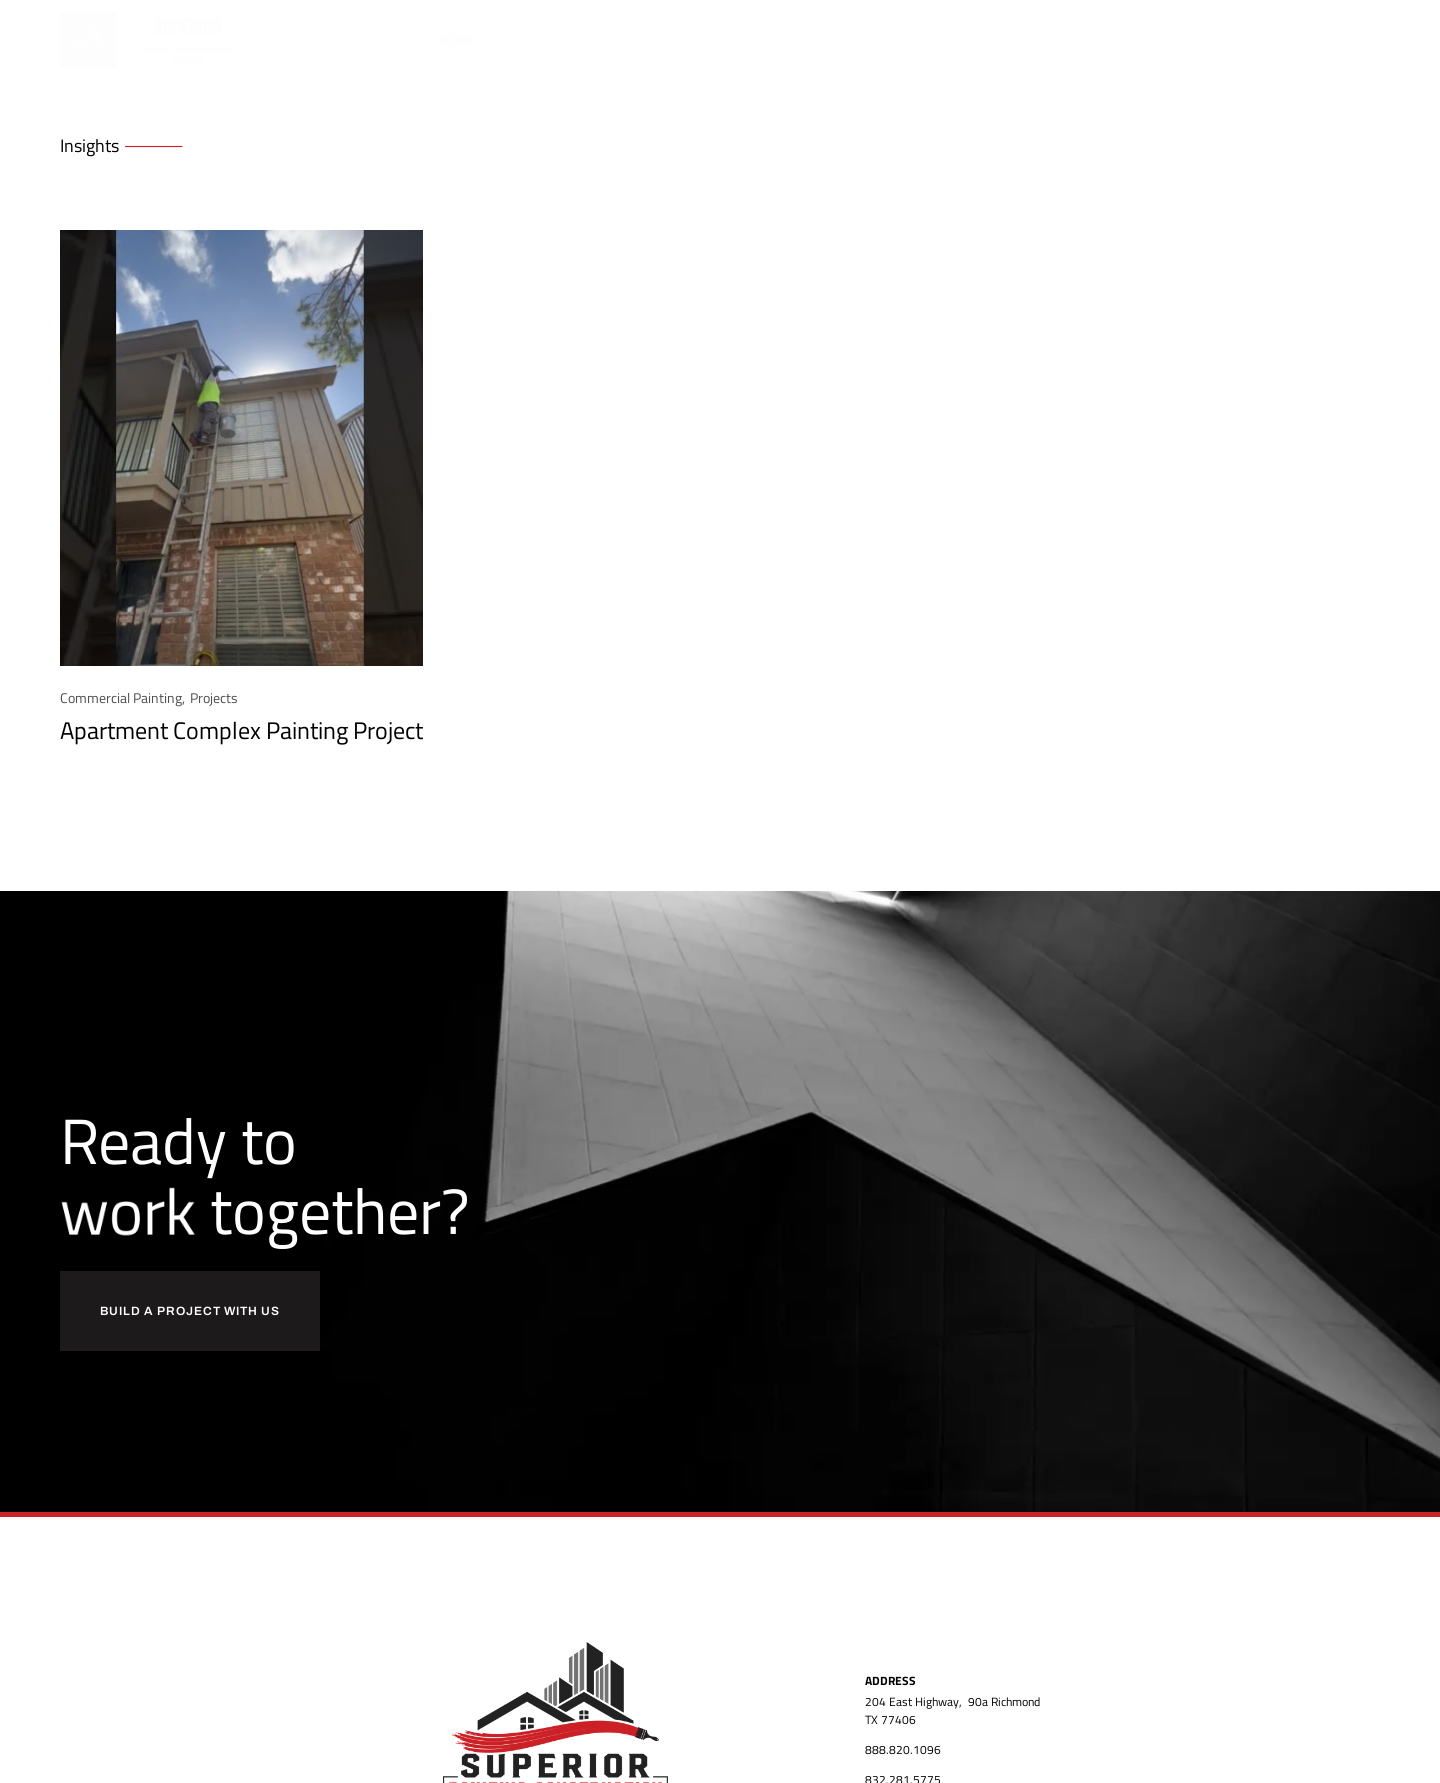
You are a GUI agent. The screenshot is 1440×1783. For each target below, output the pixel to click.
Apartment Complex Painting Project (241, 730)
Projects (214, 697)
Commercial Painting (121, 697)
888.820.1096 (903, 1749)
